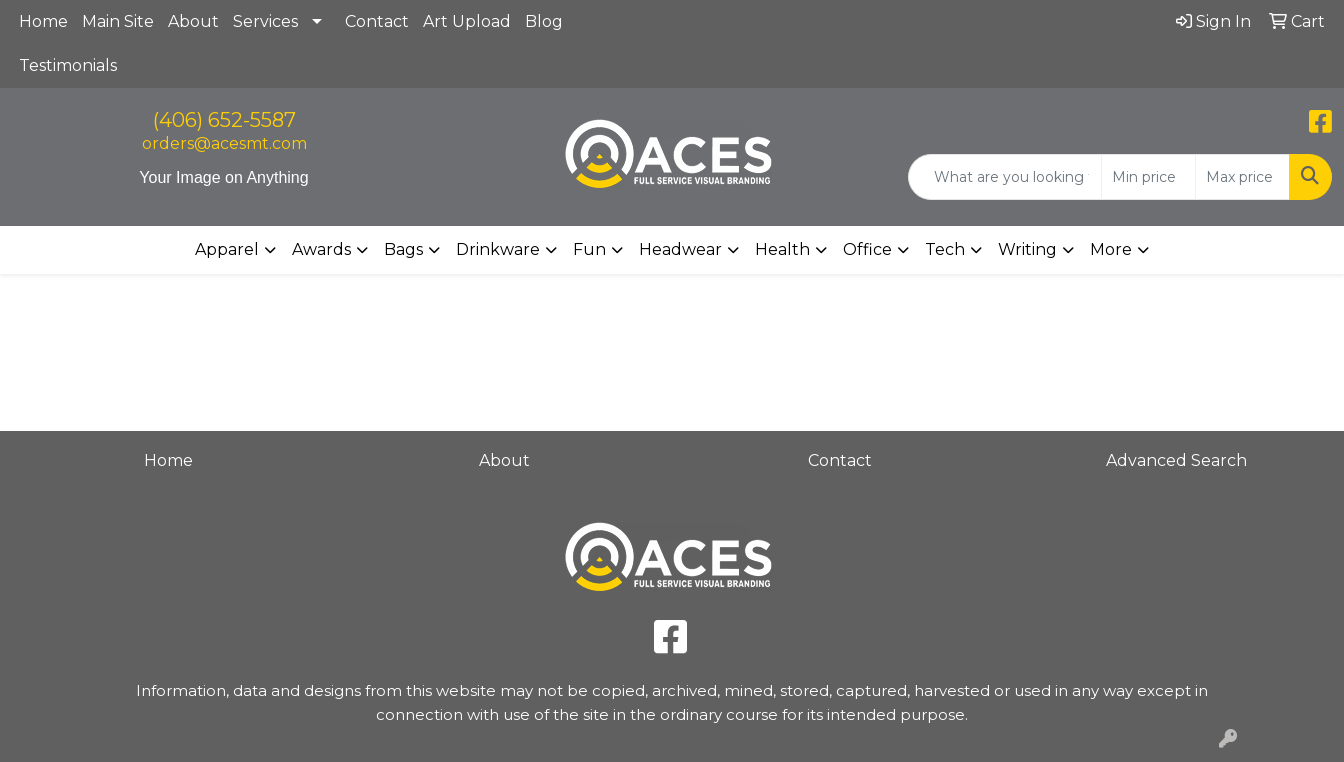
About (193, 21)
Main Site (118, 21)
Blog (544, 21)
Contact (377, 21)
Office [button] (867, 249)
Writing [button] (1027, 249)
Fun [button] (589, 249)
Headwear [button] (680, 249)
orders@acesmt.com (224, 143)
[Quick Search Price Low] (1148, 177)
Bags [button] (403, 249)
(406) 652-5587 (224, 120)
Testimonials (68, 65)
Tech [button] (945, 249)
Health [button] (782, 249)
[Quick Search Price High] (1242, 177)
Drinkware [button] (498, 249)
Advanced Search (1176, 460)
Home (43, 21)
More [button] (1111, 249)
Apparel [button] (227, 249)
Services (265, 21)
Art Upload (467, 21)
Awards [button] (321, 249)
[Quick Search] (1005, 177)
